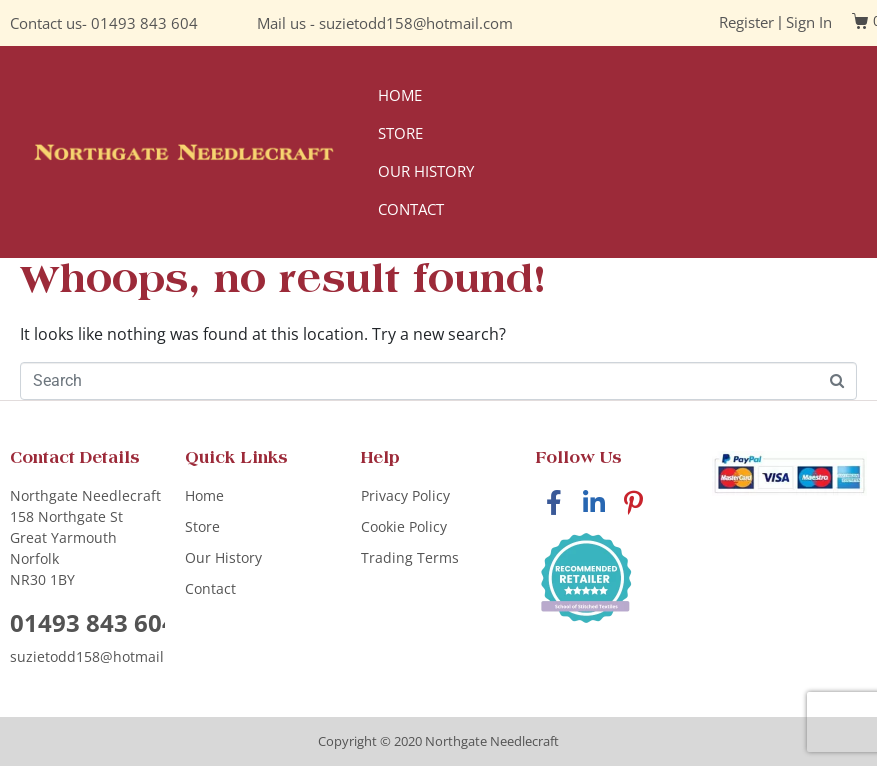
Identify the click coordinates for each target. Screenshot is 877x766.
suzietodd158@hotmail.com (416, 23)
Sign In (809, 22)
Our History (426, 171)
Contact (411, 209)
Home (400, 95)
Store (400, 133)
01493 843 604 (144, 23)
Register (746, 22)
